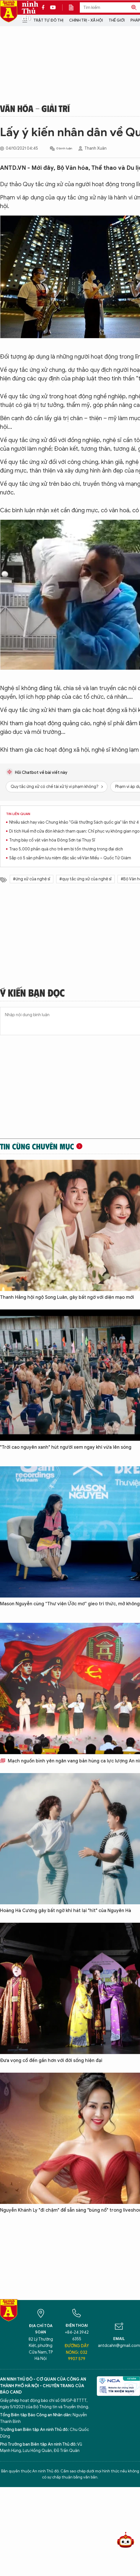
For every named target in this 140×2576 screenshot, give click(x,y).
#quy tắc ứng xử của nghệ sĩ (85, 879)
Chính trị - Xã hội (86, 20)
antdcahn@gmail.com (119, 2345)
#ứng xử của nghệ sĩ (31, 879)
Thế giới (117, 20)
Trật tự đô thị (48, 20)
